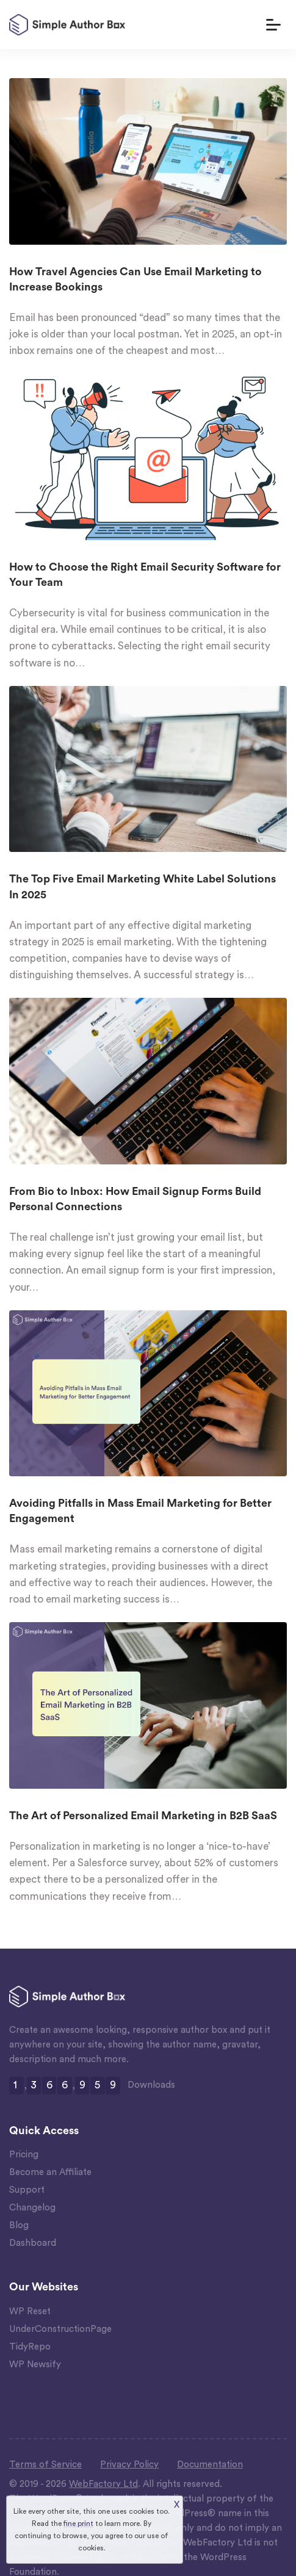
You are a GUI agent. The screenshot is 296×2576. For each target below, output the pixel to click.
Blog (19, 2225)
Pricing (23, 2154)
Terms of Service (45, 2464)
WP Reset (30, 2311)
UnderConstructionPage (60, 2329)
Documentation (210, 2464)
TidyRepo (30, 2346)
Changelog (32, 2207)
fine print (78, 2523)
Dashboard (32, 2243)
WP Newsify (35, 2364)
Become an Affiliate (50, 2172)
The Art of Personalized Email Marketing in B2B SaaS (143, 1815)
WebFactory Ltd (103, 2484)
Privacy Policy (129, 2464)
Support (27, 2190)
